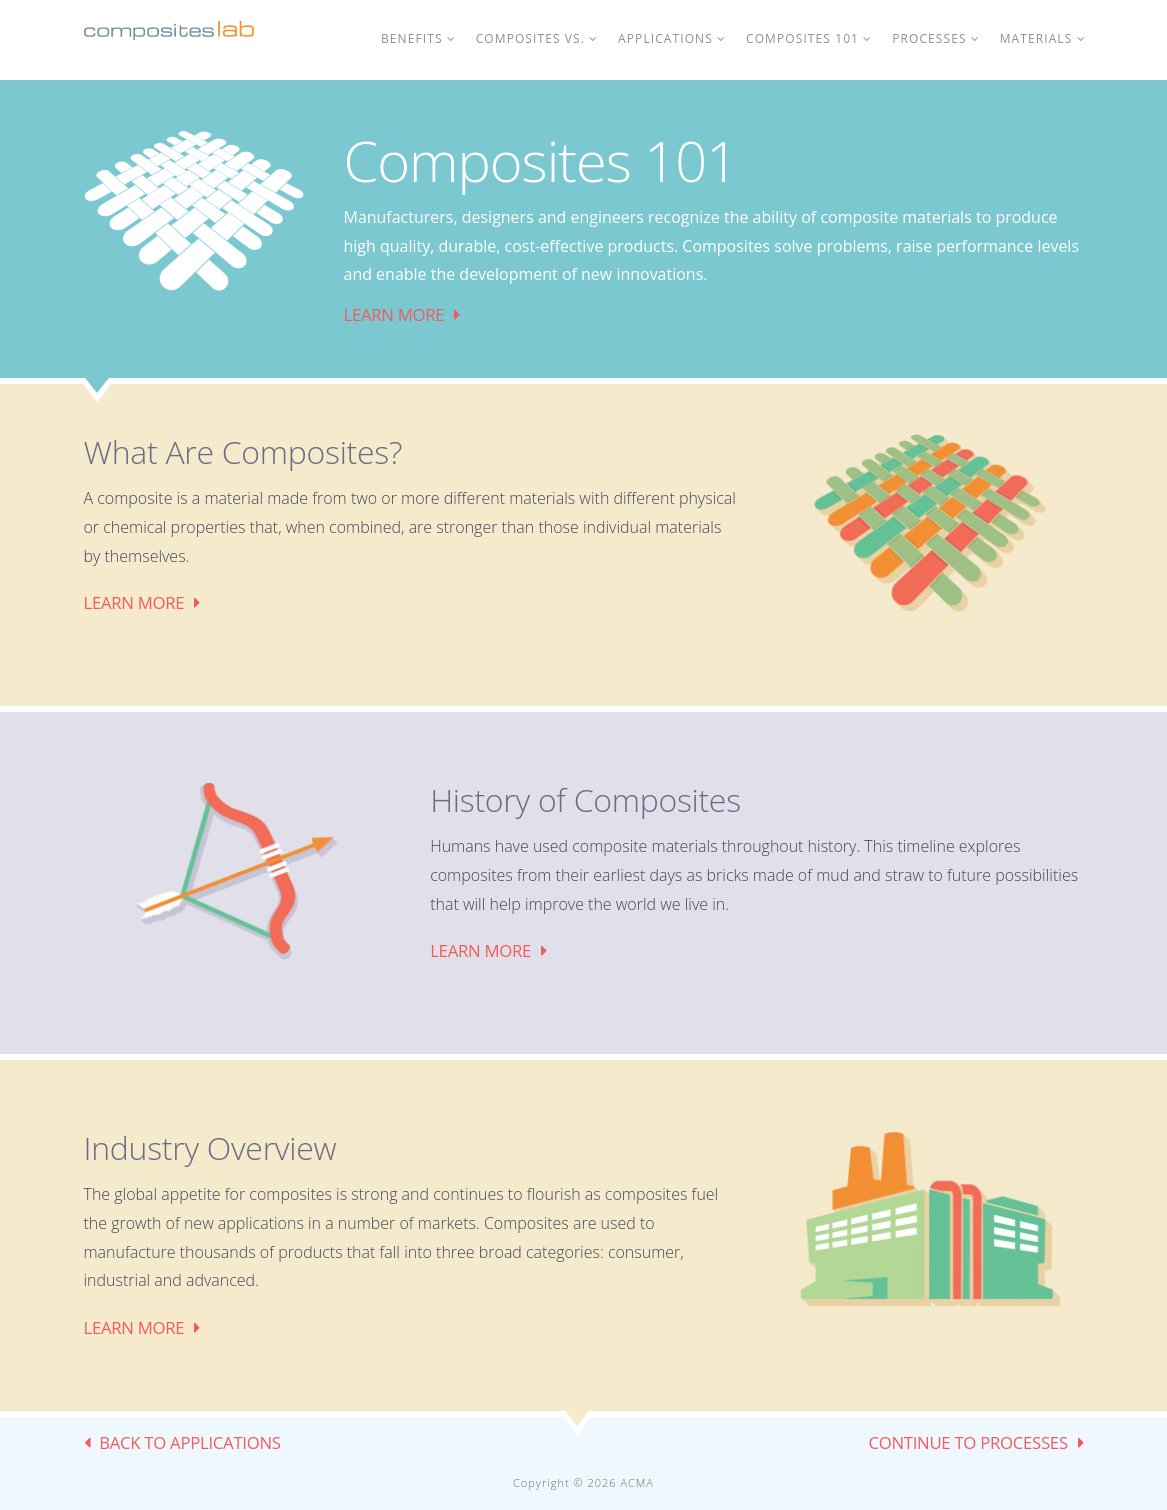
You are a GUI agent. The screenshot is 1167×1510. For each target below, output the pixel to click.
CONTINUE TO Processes (967, 1442)
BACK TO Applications (190, 1442)
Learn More (394, 314)
